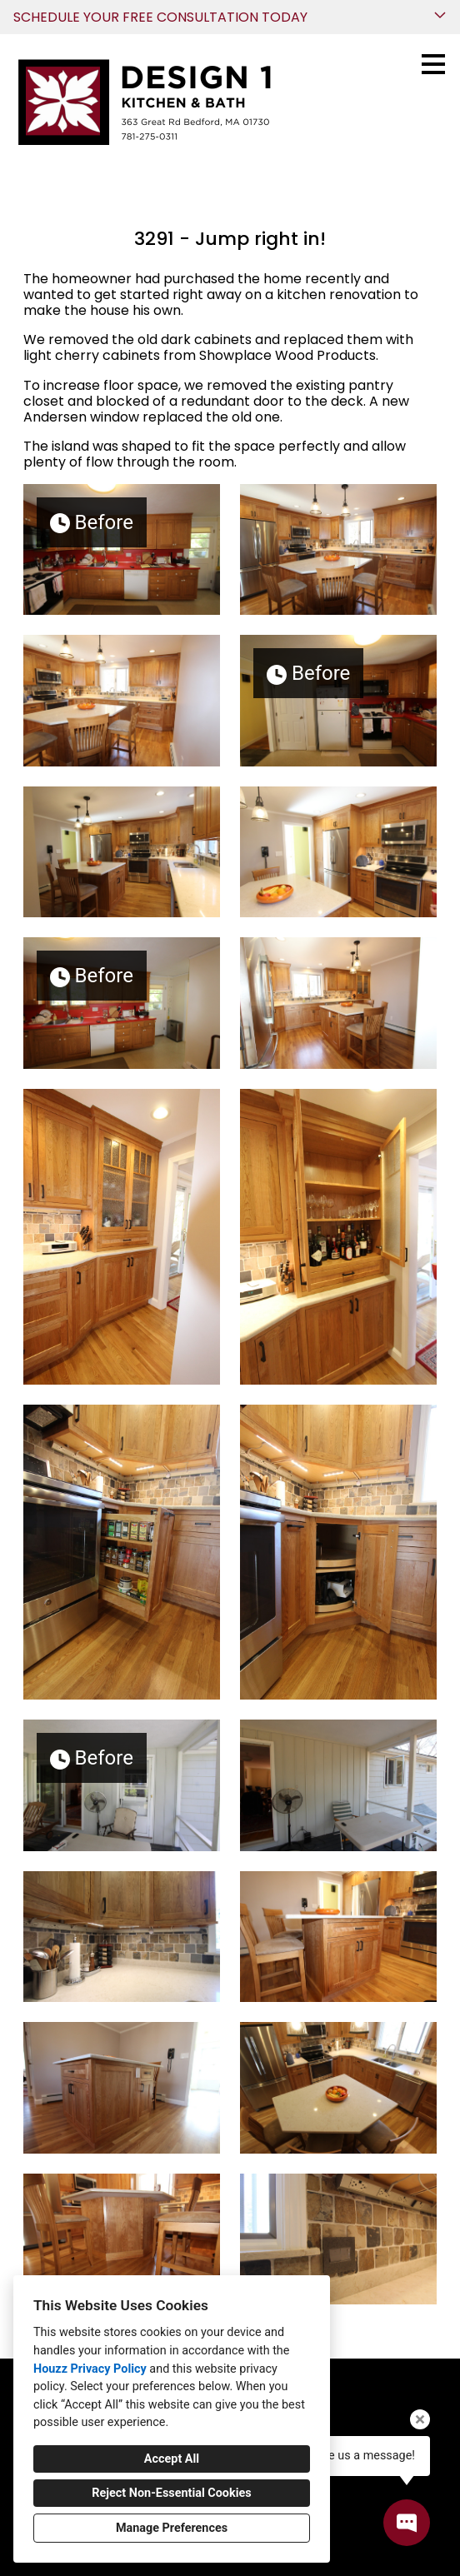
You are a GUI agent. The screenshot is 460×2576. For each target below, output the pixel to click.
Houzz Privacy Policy (90, 2369)
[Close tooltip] (420, 2419)
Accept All (171, 2459)
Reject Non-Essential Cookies (171, 2493)
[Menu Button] (433, 64)
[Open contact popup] (406, 2522)
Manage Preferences (172, 2528)
